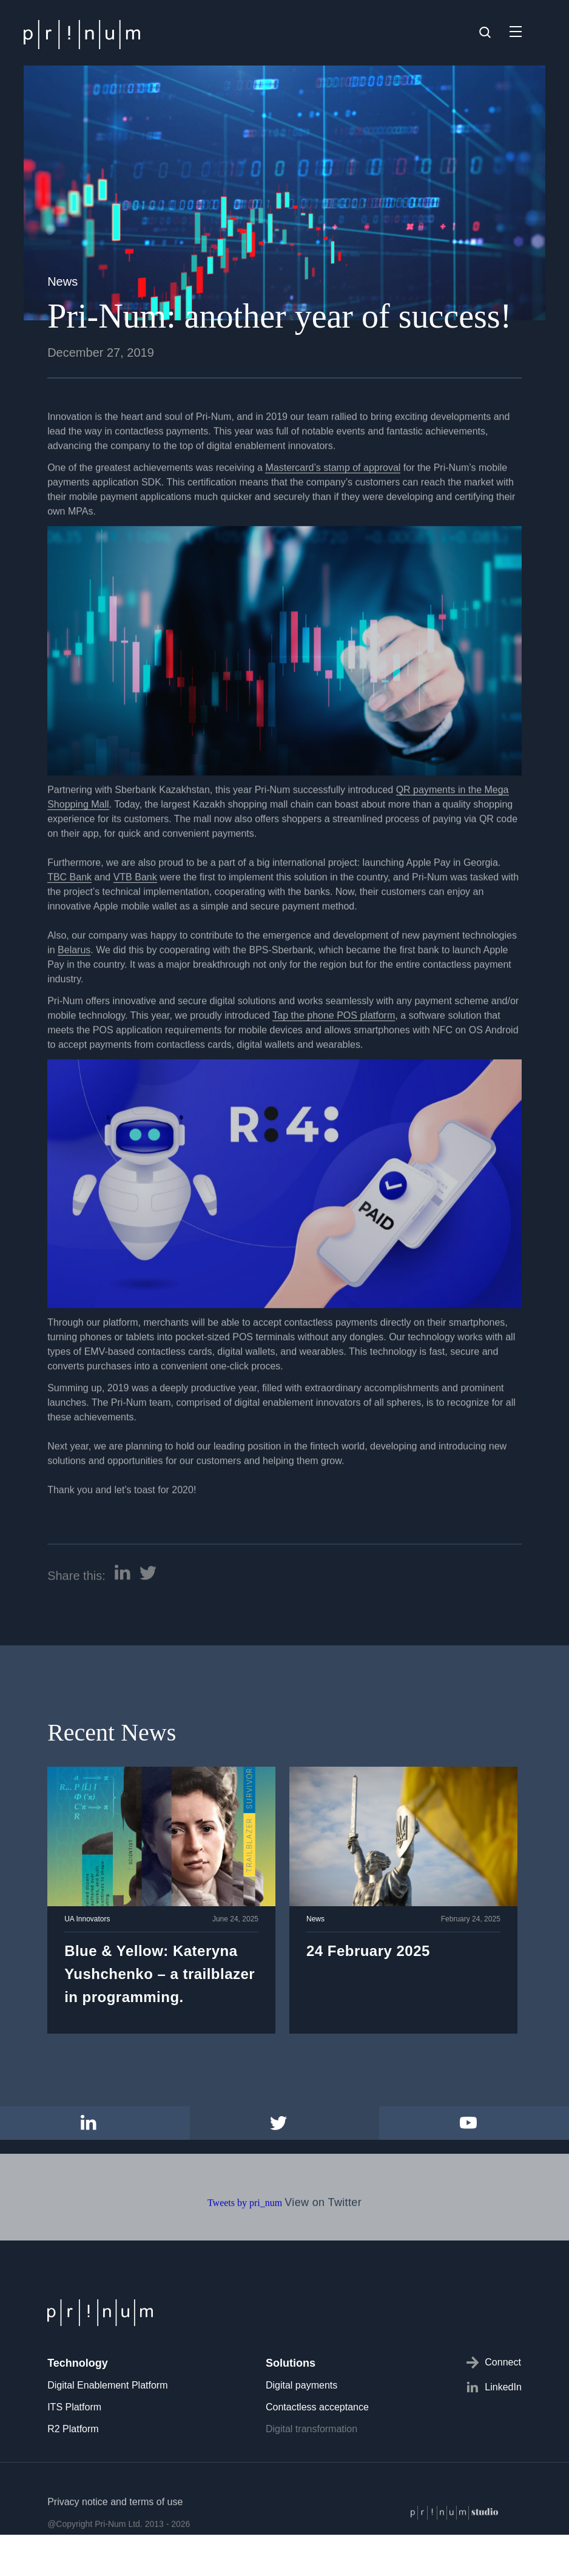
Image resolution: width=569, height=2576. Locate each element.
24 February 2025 (368, 1951)
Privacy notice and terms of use (115, 2544)
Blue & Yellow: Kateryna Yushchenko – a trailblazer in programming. (159, 1974)
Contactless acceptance (317, 2407)
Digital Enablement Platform (107, 2385)
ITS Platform (74, 2407)
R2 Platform (72, 2429)
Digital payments (301, 2385)
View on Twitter (323, 2245)
